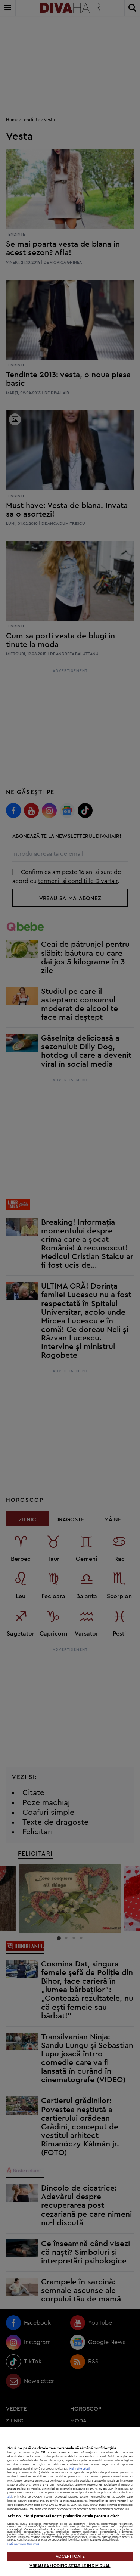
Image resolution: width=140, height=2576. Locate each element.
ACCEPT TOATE (70, 2556)
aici (9, 2496)
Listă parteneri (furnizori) (23, 2544)
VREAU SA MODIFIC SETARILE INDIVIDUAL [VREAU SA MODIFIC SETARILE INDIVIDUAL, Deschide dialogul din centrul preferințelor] (69, 2566)
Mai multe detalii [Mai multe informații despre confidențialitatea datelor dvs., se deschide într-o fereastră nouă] (79, 2468)
